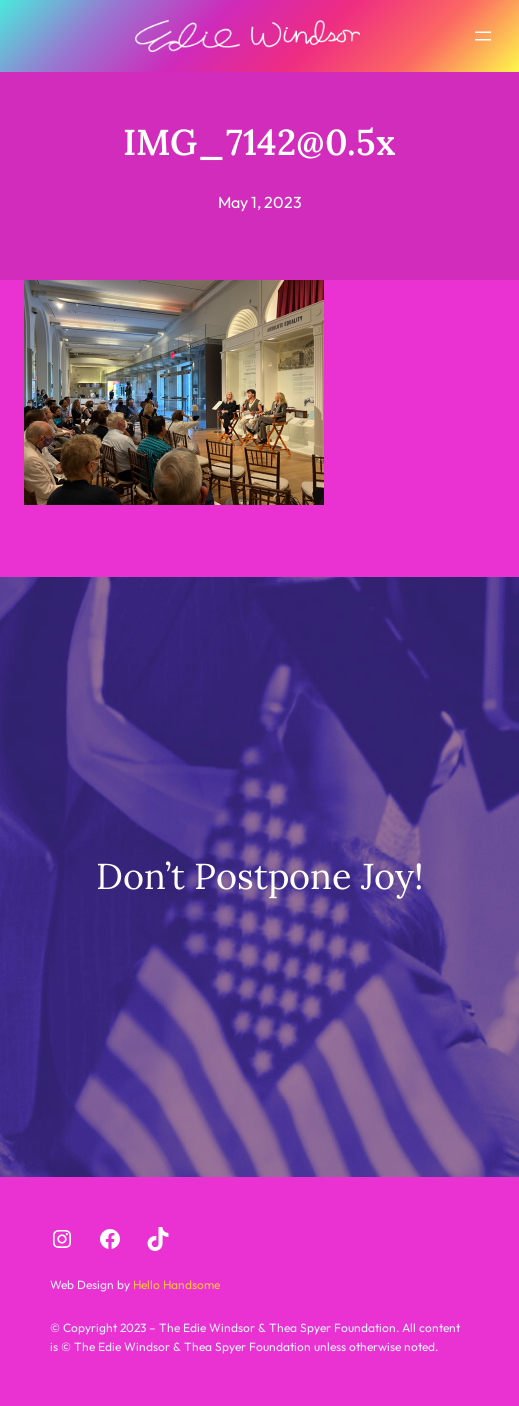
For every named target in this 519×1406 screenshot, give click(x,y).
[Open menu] (483, 36)
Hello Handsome (175, 1284)
